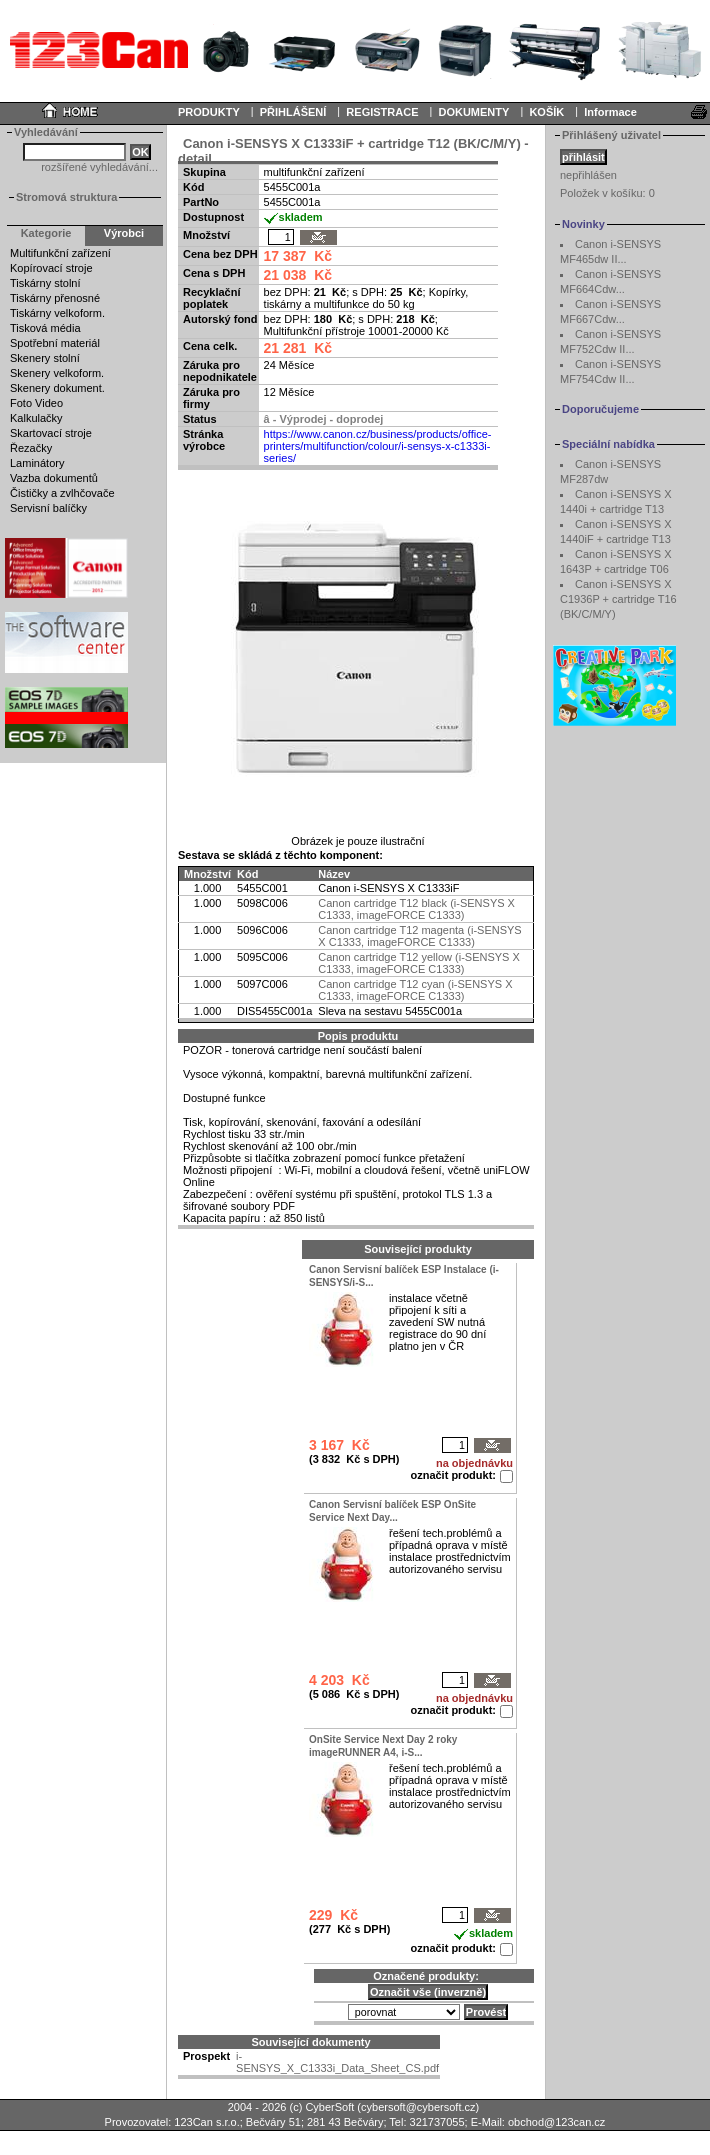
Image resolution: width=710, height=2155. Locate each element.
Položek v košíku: (607, 193)
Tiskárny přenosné (55, 298)
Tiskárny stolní (45, 283)
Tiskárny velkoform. (57, 313)
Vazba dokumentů (54, 478)
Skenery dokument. (57, 388)
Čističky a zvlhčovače (62, 493)
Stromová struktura (66, 197)
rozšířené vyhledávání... (99, 167)
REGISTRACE (382, 112)
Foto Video (36, 403)
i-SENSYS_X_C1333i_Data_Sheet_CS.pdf (337, 2062)
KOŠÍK (546, 112)
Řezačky (31, 448)
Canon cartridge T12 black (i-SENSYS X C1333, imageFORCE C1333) (416, 909)
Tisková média (45, 328)
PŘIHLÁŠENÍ (293, 112)
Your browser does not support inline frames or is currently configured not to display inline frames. (355, 50)
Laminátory (37, 463)
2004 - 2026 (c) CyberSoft (291, 2107)
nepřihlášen (588, 175)
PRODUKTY (209, 112)
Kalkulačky (36, 418)
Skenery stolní (45, 358)
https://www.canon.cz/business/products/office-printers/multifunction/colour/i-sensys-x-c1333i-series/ (378, 446)
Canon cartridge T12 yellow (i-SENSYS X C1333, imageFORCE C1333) (419, 963)
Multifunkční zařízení (60, 253)
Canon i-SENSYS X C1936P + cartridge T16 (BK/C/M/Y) (618, 599)
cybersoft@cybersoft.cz (418, 2107)
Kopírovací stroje (51, 268)
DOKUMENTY (473, 112)
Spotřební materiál (55, 343)
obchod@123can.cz (556, 2122)
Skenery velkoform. (57, 373)
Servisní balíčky (48, 508)
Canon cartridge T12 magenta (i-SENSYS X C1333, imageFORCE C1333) (419, 936)
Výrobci (124, 233)
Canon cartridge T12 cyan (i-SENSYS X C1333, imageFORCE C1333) (415, 990)
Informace (610, 112)
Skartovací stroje (51, 433)
